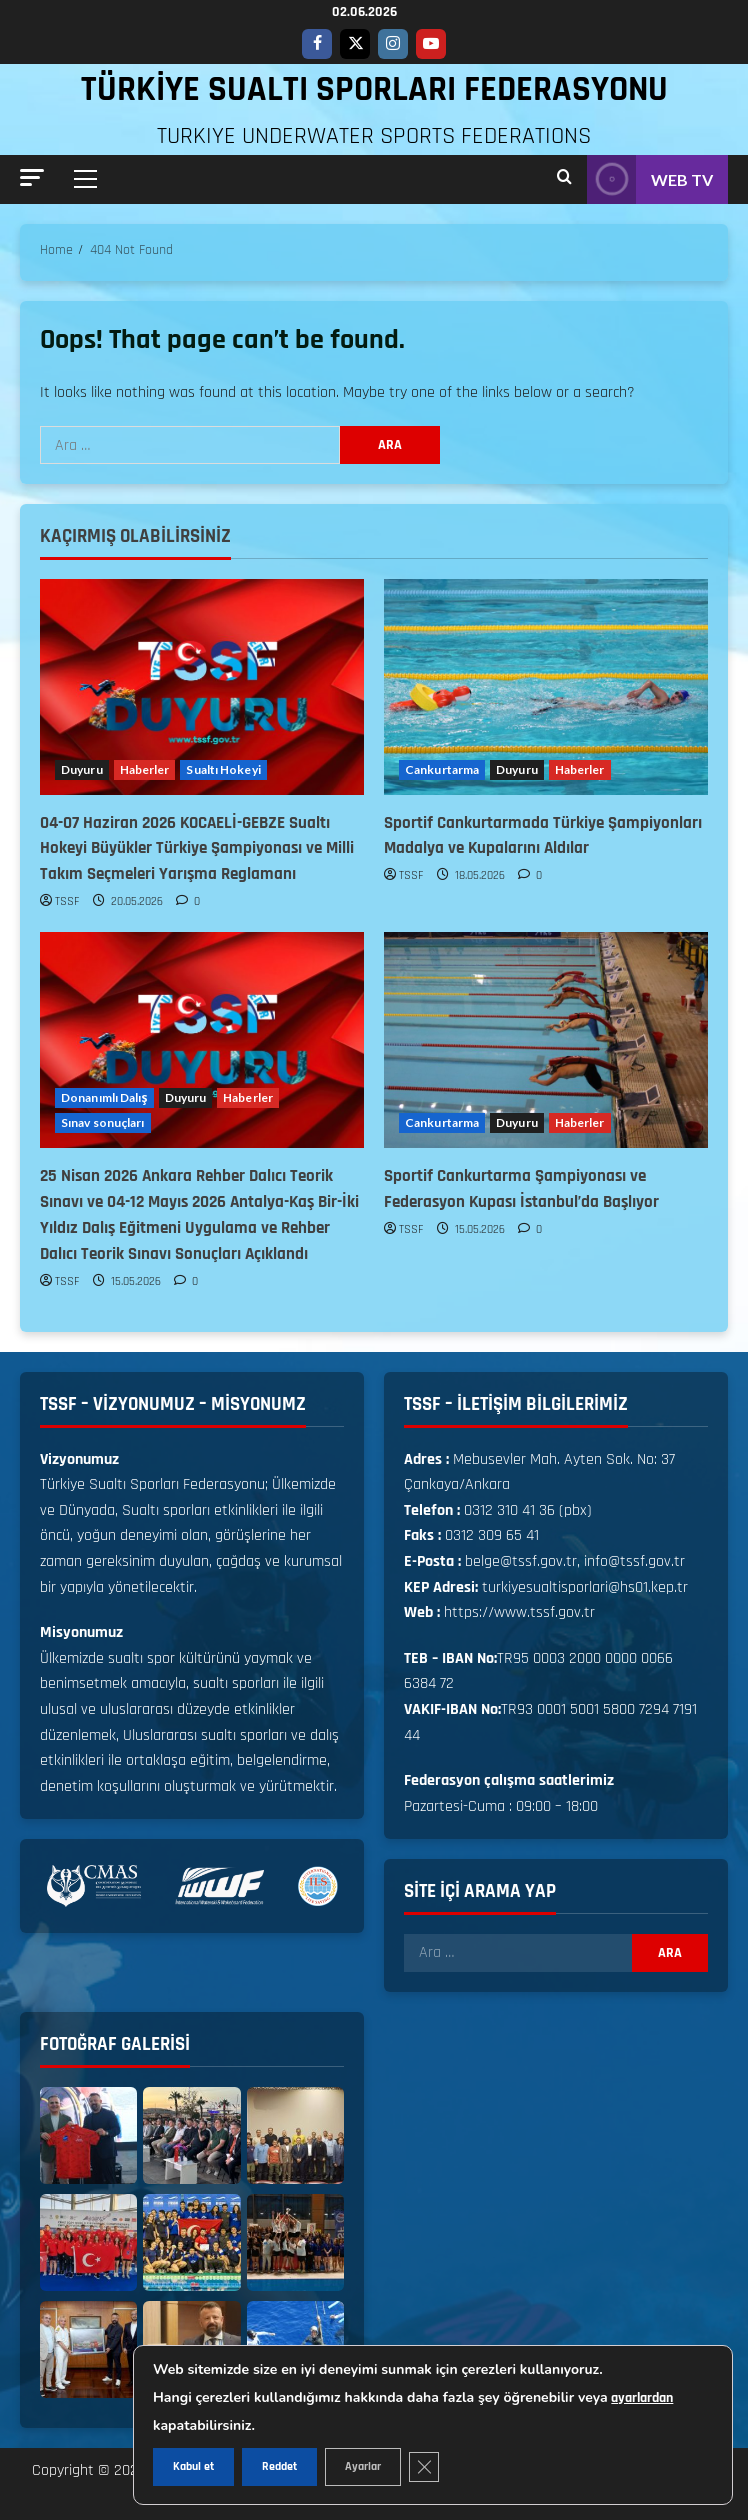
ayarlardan (642, 2398)
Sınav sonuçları (103, 1122)
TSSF (67, 901)
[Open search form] (564, 179)
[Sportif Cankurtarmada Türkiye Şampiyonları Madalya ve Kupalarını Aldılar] (546, 687)
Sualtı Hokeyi (223, 769)
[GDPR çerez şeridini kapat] (424, 2467)
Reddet (279, 2466)
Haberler (145, 769)
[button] (32, 177)
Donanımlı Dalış (104, 1097)
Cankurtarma (442, 769)
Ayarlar (363, 2466)
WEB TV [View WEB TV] (650, 179)
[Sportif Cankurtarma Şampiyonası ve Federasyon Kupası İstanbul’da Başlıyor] (546, 1040)
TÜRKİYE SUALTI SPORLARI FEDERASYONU (374, 89)
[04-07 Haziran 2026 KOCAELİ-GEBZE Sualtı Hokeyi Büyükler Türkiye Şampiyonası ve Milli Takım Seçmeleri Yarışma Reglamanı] (202, 687)
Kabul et (193, 2466)
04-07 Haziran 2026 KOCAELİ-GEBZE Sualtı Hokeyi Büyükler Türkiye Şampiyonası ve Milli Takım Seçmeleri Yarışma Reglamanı (197, 849)
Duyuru (82, 769)
